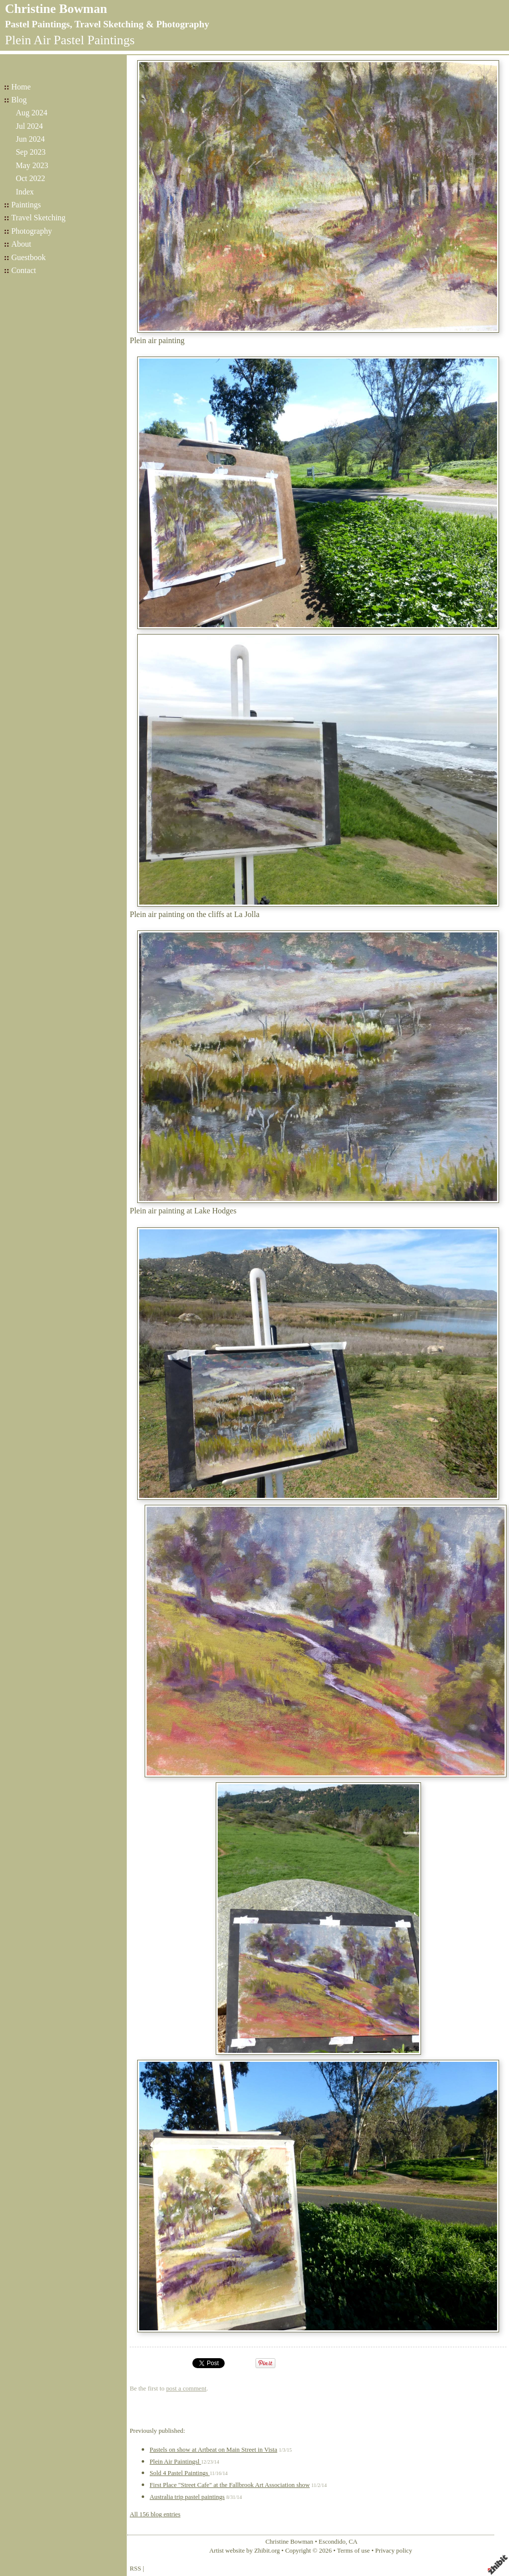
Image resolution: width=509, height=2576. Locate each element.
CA (353, 2541)
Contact (23, 270)
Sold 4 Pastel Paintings (180, 2473)
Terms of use (353, 2550)
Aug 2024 (32, 112)
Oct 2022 (30, 178)
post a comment (186, 2388)
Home (21, 87)
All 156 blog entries (155, 2514)
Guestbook (28, 257)
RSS (135, 2568)
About (21, 244)
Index (25, 191)
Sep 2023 (31, 152)
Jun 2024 (30, 139)
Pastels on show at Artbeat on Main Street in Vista (213, 2449)
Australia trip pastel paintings (187, 2496)
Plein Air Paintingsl (175, 2461)
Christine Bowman (56, 8)
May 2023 (32, 165)
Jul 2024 (29, 126)
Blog (19, 99)
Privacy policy (393, 2550)
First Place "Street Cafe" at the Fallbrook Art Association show (230, 2485)
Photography (31, 231)
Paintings (26, 204)
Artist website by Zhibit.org (244, 2550)
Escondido (332, 2541)
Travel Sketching (38, 217)
